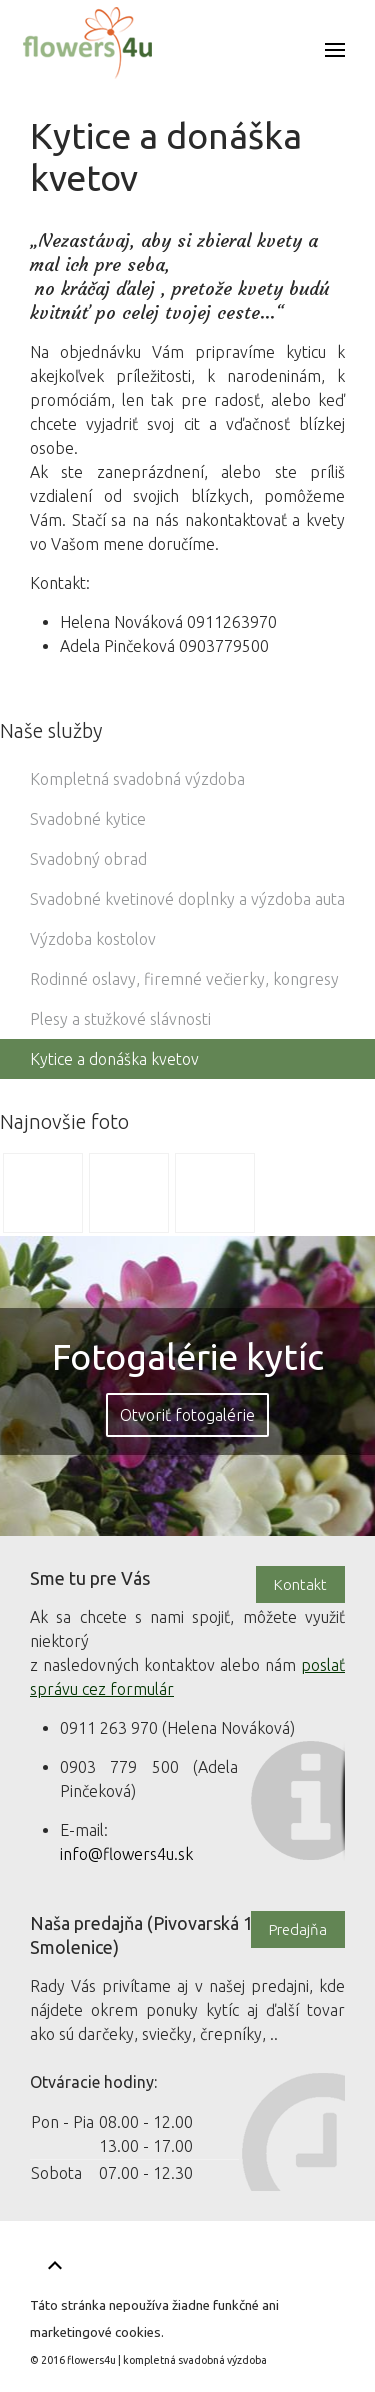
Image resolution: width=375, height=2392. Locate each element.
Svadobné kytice (88, 819)
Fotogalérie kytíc (188, 1356)
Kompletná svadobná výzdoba (137, 779)
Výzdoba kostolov (93, 939)
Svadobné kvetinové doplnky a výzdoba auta (187, 899)
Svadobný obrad (88, 859)
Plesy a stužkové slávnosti (120, 1019)
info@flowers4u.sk (126, 1854)
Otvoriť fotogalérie (187, 1415)
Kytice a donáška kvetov (114, 1059)
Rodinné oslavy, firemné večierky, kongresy (184, 979)
